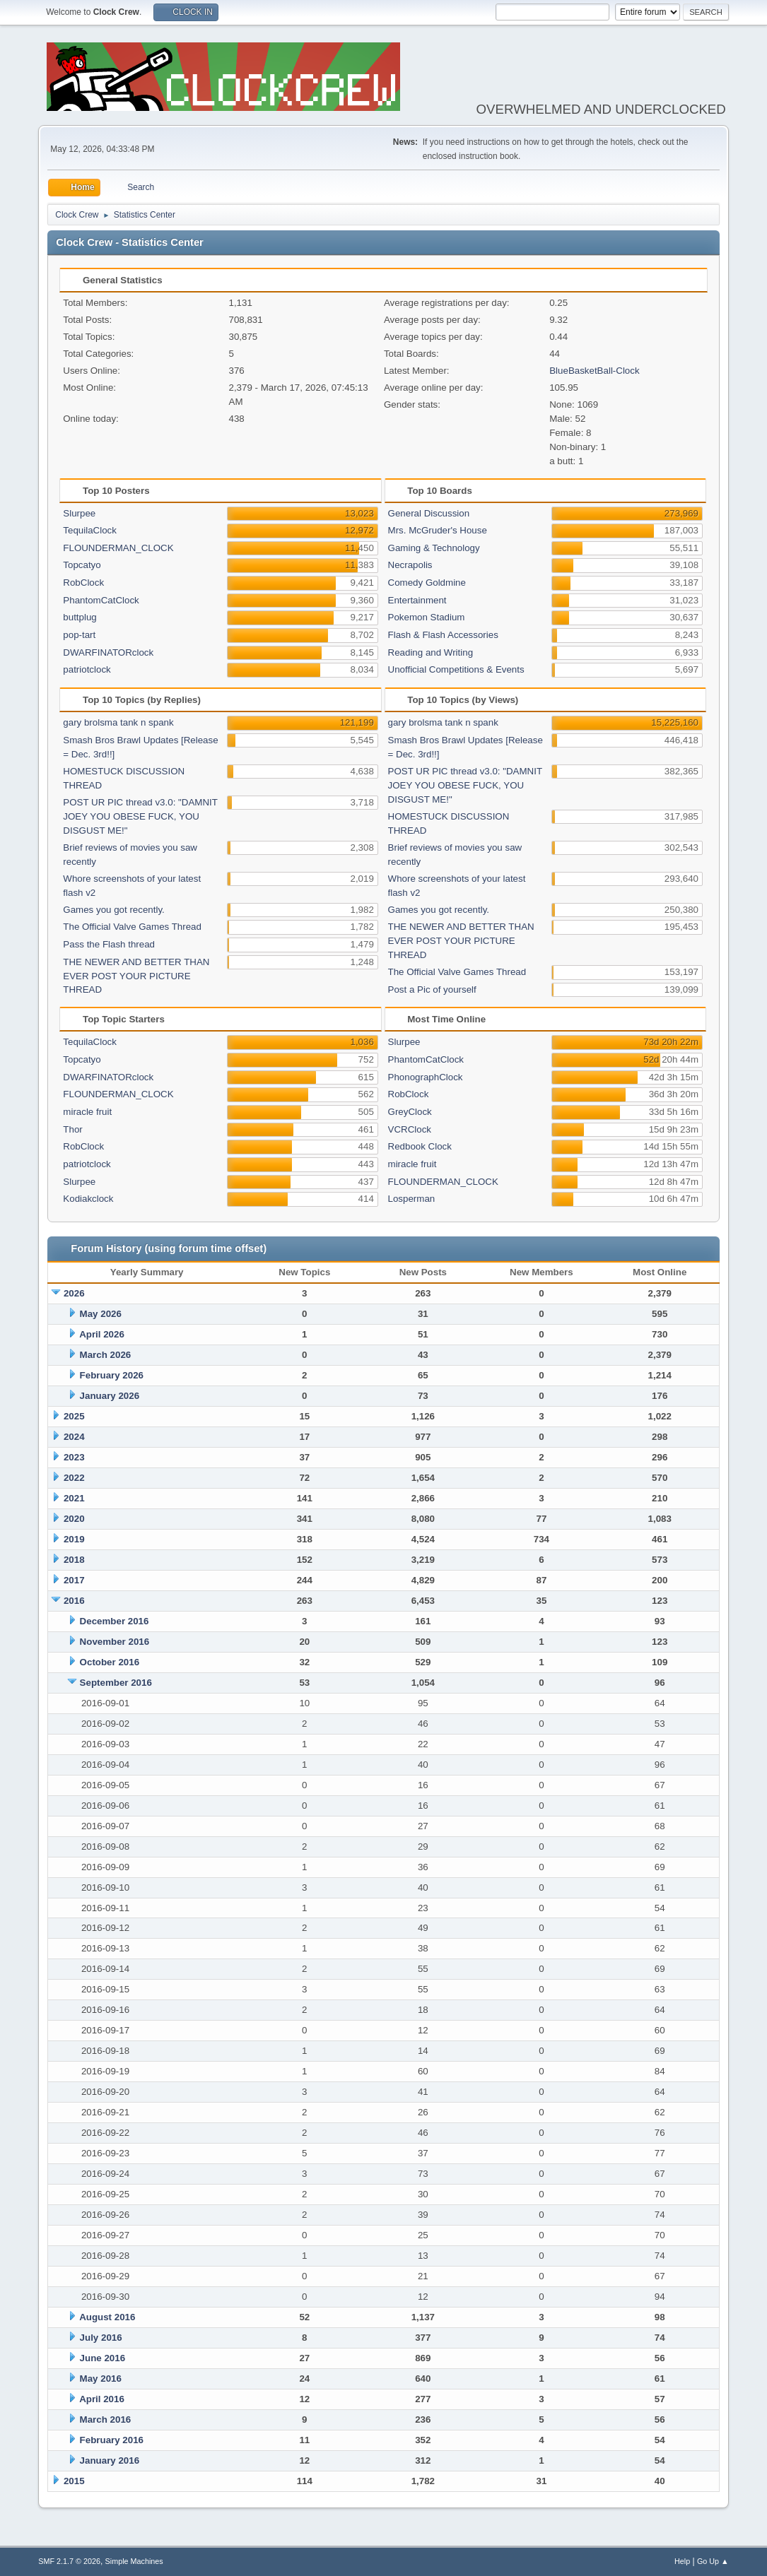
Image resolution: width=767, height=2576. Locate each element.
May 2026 (101, 1313)
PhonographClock (425, 1077)
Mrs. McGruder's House (437, 530)
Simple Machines (134, 2561)
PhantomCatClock (101, 600)
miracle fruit (87, 1111)
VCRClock (409, 1129)
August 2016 (107, 2317)
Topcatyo (81, 565)
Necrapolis (410, 565)
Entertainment (417, 600)
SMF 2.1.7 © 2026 (69, 2561)
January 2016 (109, 2460)
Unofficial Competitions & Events (456, 669)
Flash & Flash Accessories (443, 635)
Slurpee (79, 513)
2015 (74, 2481)
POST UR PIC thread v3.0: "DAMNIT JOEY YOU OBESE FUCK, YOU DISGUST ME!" (140, 816)
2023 (74, 1457)
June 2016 (102, 2358)
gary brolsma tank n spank (118, 722)
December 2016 (114, 1621)
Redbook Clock (420, 1146)
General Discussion (429, 513)
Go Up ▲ (713, 2561)
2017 (74, 1580)
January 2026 (109, 1395)
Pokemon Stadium (426, 617)
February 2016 (112, 2440)
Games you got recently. (113, 909)
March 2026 (105, 1354)
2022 (74, 1477)
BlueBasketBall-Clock (594, 370)
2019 (74, 1539)
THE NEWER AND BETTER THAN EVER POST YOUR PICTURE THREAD (136, 976)
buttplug (79, 617)
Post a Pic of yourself (432, 989)
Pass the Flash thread (109, 944)
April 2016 (101, 2399)
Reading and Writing (431, 652)
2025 (74, 1416)
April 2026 (101, 1334)
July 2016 (101, 2337)
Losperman (411, 1198)
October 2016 (109, 1662)
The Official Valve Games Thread (132, 926)
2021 (74, 1498)
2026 (74, 1293)
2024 (74, 1436)
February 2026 (112, 1375)
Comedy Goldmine (427, 582)
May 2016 (101, 2378)
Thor (72, 1129)
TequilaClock (90, 530)
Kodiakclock (88, 1198)
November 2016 (115, 1641)
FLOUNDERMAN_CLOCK (118, 548)
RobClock (83, 582)
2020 (74, 1518)
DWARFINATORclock (108, 652)
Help (682, 2561)
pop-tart (79, 635)
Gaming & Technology (434, 548)
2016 (74, 1600)
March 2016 (105, 2419)
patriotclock (86, 669)
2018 (74, 1559)
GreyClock (410, 1111)
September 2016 (116, 1682)
